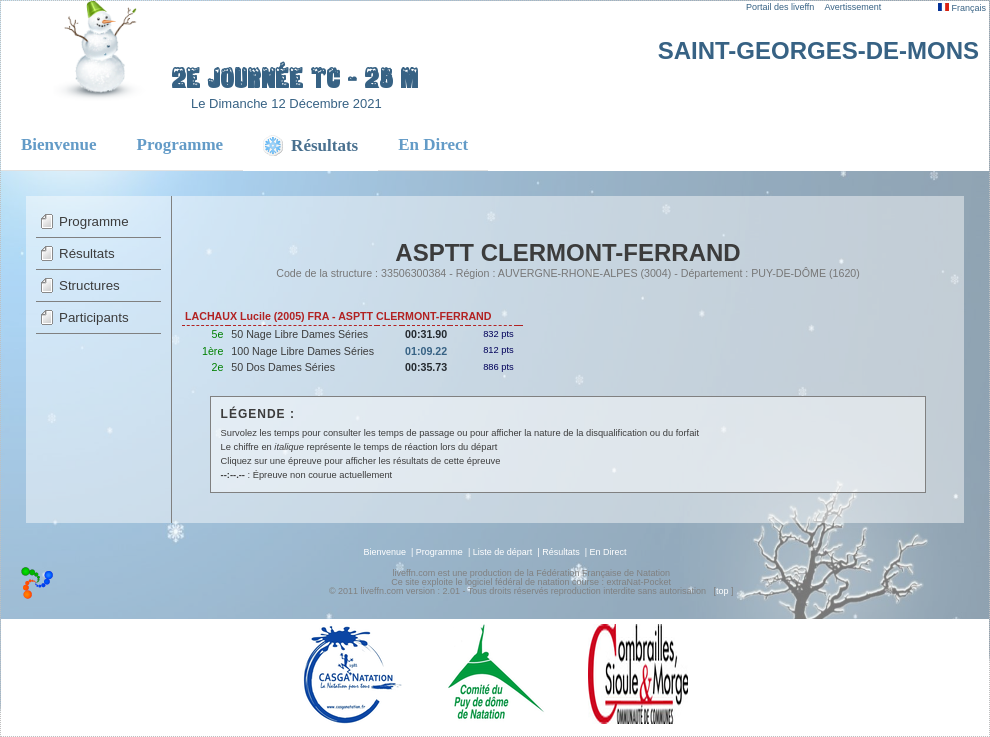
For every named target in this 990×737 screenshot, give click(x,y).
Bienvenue (59, 144)
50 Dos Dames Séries (283, 367)
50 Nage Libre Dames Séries (299, 334)
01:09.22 (426, 351)
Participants (94, 317)
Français (962, 8)
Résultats (87, 253)
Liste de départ (503, 552)
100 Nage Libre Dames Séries (302, 351)
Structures (89, 285)
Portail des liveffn (780, 7)
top (722, 591)
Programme (180, 144)
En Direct (433, 144)
